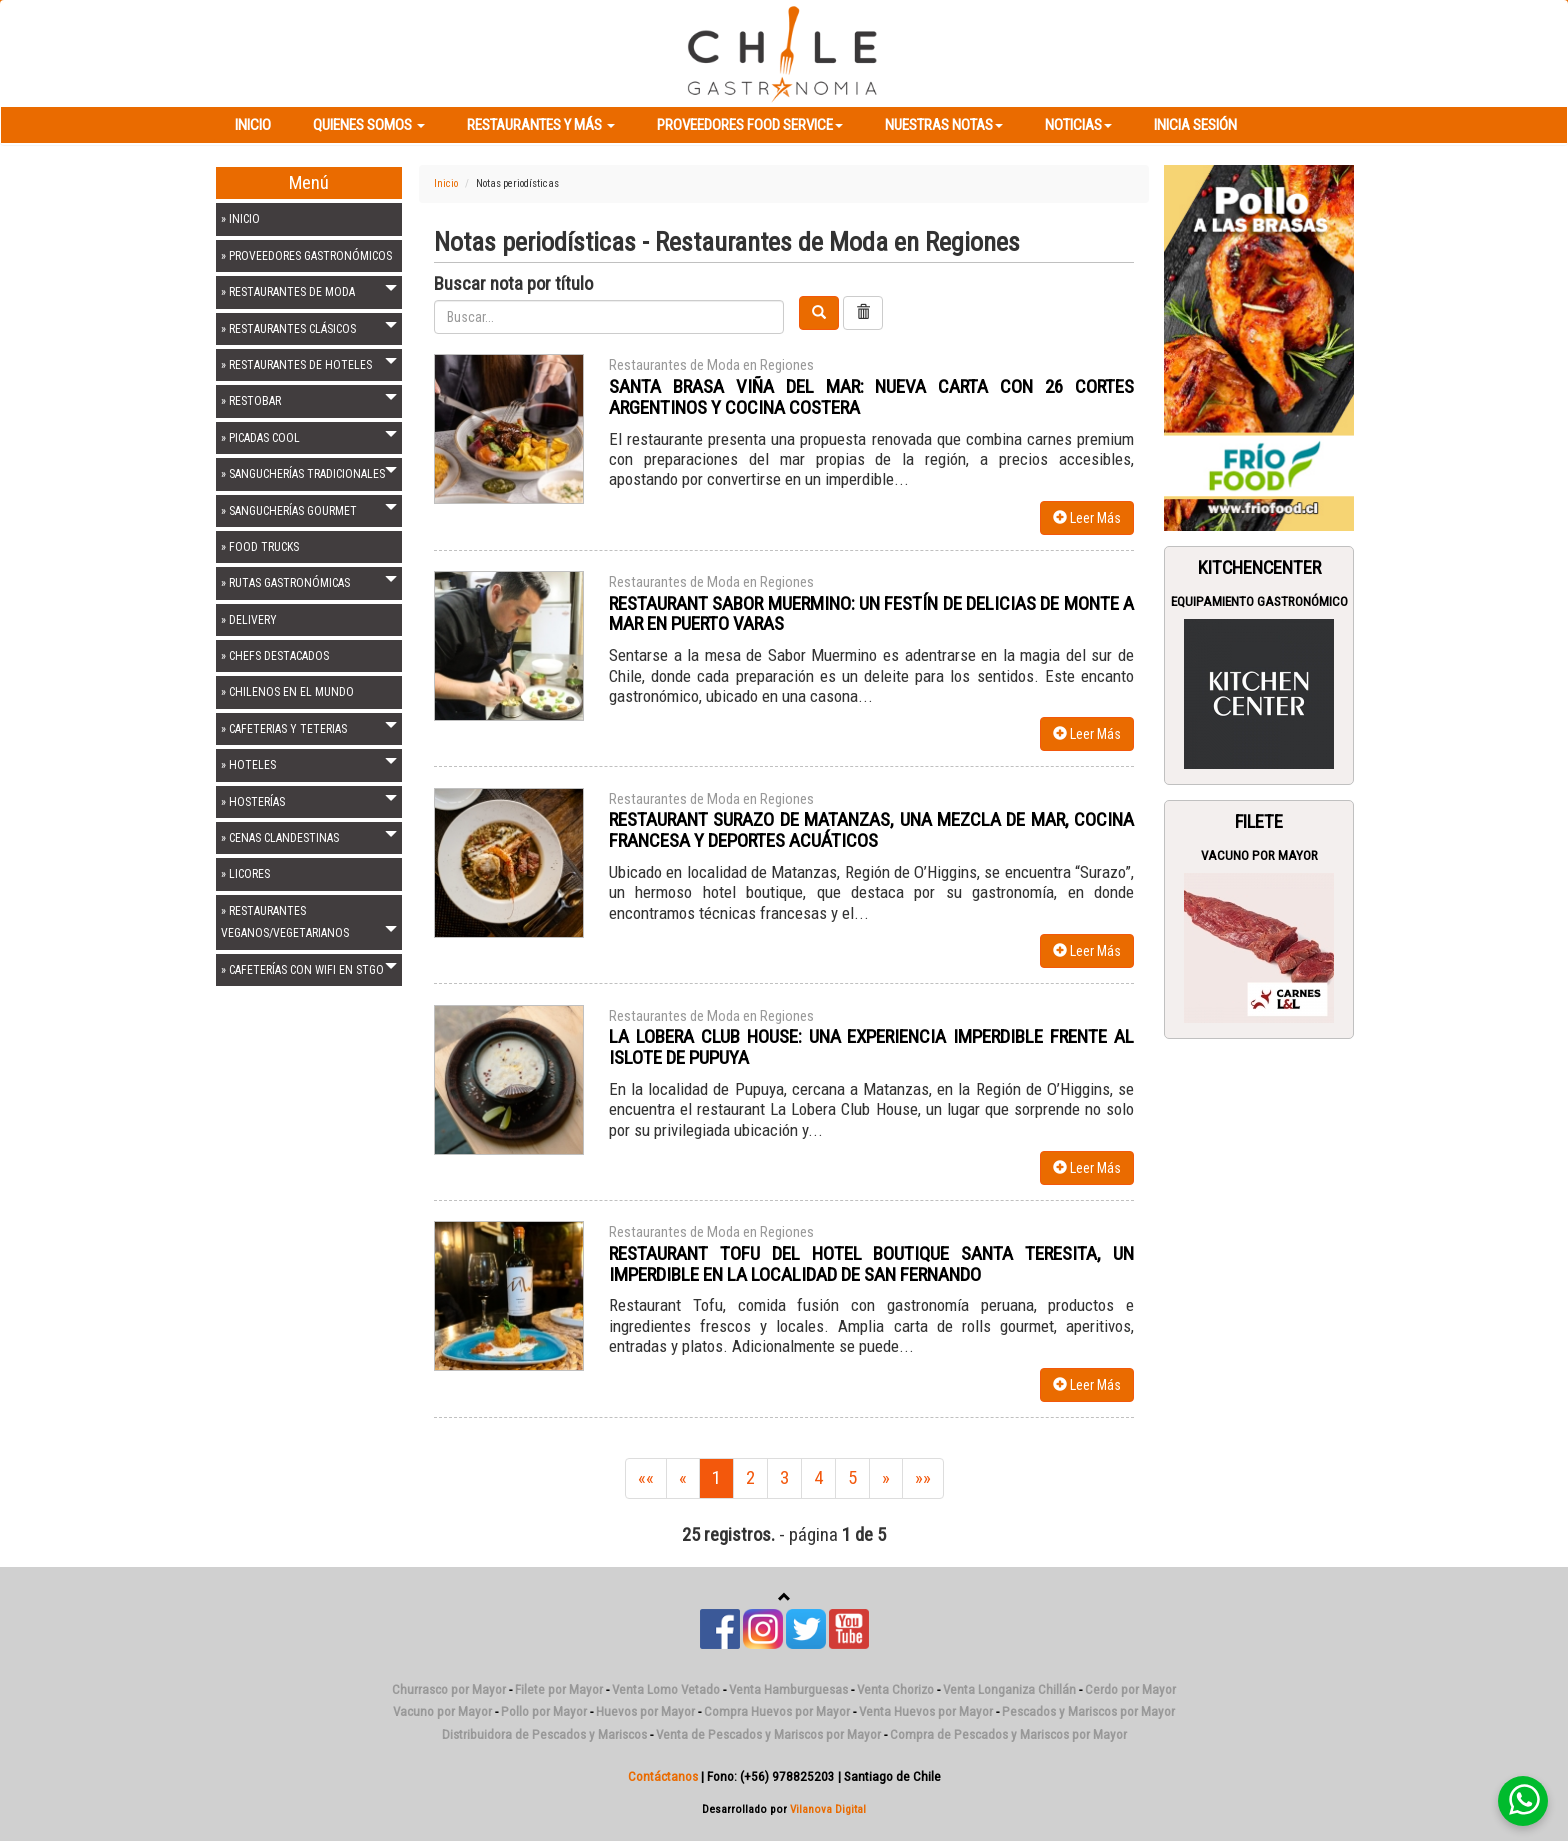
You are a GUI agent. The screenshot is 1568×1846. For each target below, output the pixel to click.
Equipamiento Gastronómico (1259, 601)
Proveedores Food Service (750, 125)
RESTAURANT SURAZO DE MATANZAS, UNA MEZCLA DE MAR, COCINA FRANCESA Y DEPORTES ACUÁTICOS (871, 830)
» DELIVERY (249, 620)
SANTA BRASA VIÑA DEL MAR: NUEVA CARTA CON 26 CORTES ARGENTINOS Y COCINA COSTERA (871, 397)
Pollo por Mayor (544, 1711)
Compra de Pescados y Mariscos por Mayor (1008, 1734)
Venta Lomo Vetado (666, 1689)
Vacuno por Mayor (1259, 855)
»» (923, 1478)
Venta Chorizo (895, 1689)
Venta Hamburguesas (788, 1689)
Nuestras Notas (944, 125)
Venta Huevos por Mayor (926, 1711)
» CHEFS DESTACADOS (275, 656)
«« (646, 1478)
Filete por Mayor (559, 1689)
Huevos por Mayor (645, 1711)
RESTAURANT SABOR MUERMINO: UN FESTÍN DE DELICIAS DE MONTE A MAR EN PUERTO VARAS (871, 614)
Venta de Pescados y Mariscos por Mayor (768, 1734)
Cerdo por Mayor (1130, 1689)
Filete (1259, 822)
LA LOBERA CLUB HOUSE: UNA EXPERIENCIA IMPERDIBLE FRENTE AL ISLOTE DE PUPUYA (871, 1047)
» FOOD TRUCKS (260, 547)
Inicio (253, 125)
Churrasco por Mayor (449, 1689)
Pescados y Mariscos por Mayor (1088, 1711)
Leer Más (1087, 518)
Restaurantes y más (541, 125)
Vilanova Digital (828, 1809)
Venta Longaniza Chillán (1009, 1689)
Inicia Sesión (1195, 125)
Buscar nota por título (513, 284)
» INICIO (240, 219)
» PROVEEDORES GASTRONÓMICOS (306, 256)
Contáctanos (663, 1776)
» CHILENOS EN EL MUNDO (287, 692)
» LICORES (245, 874)
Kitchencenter (1259, 568)
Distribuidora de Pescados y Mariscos (544, 1734)
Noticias (1078, 125)
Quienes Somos (369, 125)
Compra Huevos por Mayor (777, 1711)
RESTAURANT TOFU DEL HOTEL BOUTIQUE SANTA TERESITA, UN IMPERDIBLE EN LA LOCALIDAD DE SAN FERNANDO (871, 1264)
